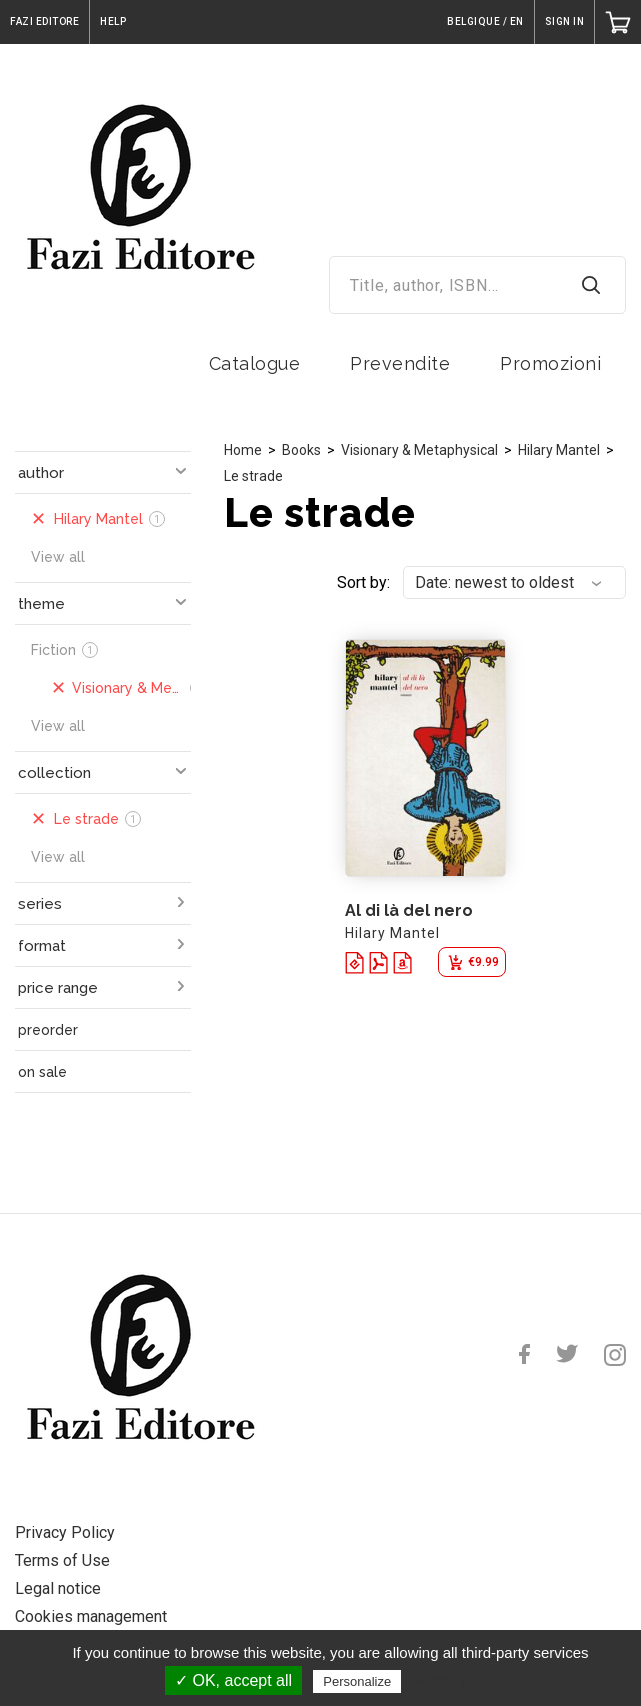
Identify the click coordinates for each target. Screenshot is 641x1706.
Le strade (253, 476)
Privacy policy (454, 1681)
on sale (42, 1072)
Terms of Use (62, 1560)
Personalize (357, 1681)
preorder (48, 1030)
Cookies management (91, 1616)
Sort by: (363, 582)
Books (301, 450)
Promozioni (550, 363)
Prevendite (400, 363)
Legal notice (58, 1588)
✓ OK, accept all (233, 1680)
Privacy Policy (65, 1532)
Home (243, 450)
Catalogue (255, 363)
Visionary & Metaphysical (419, 450)
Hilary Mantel (559, 450)
